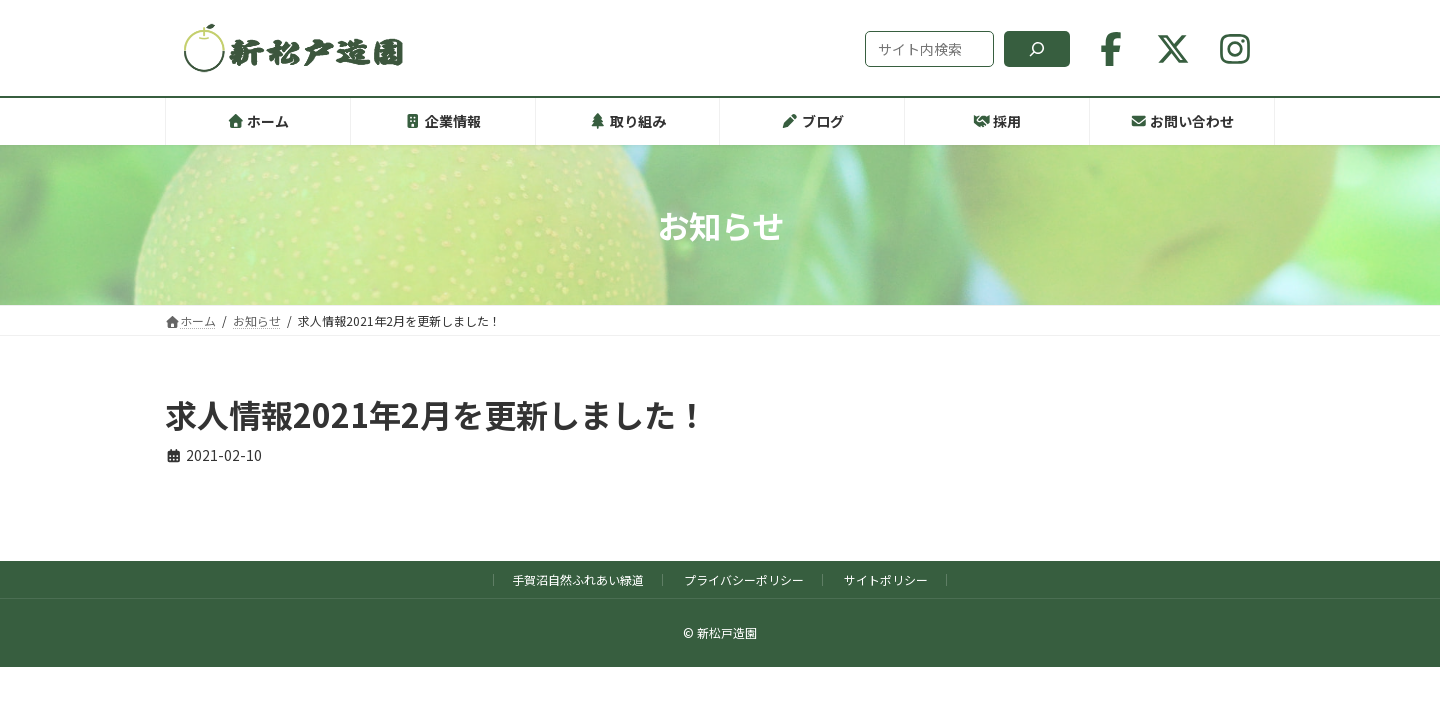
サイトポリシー (886, 579)
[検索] (1037, 49)
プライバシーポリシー (744, 579)
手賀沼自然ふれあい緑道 (578, 579)
